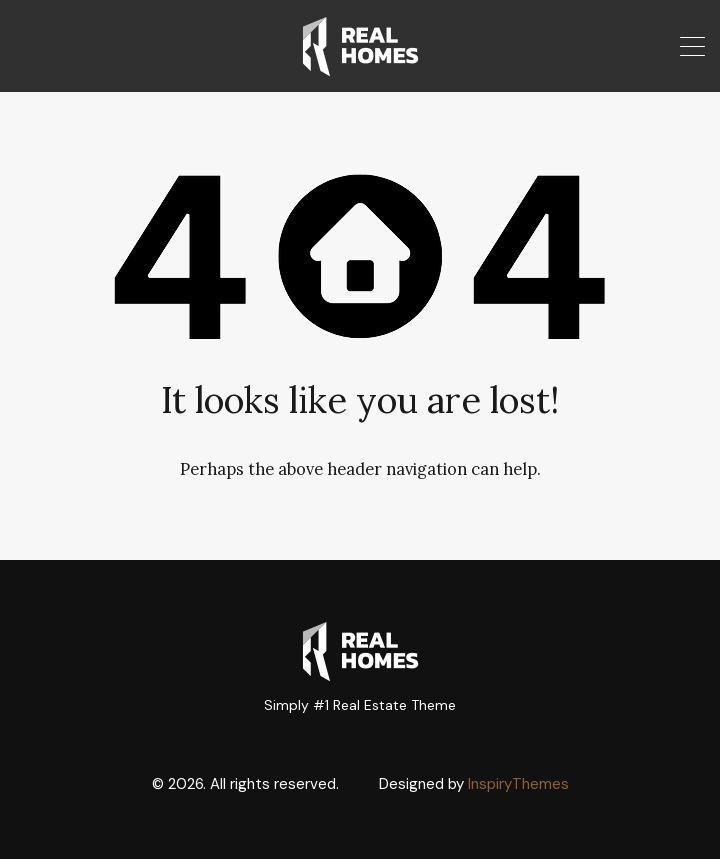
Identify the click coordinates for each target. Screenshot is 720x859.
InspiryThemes (518, 784)
